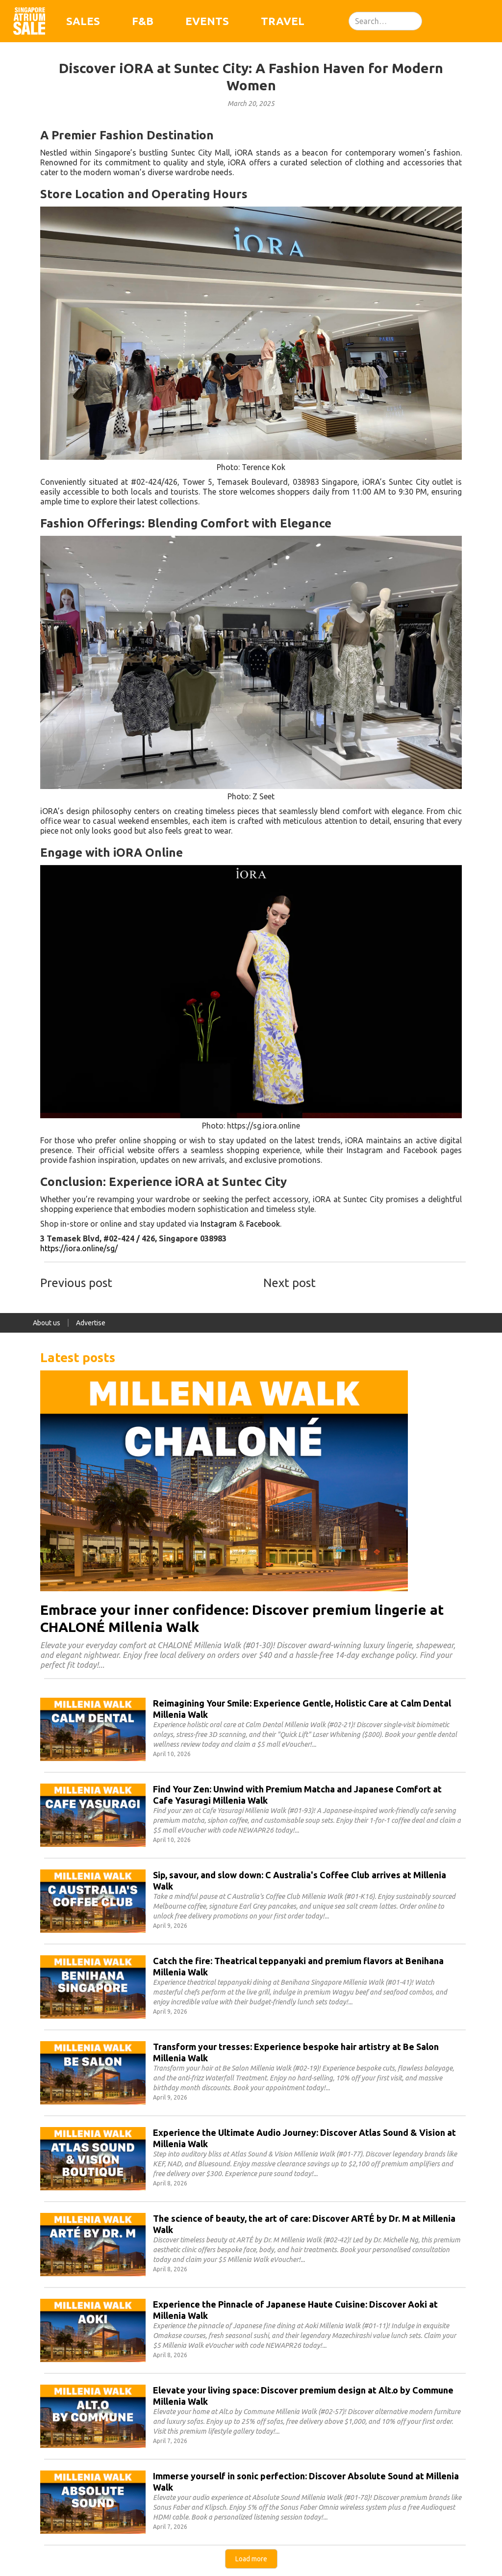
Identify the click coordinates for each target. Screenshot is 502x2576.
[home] (29, 21)
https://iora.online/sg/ (79, 1248)
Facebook (263, 1223)
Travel (282, 21)
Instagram (219, 1223)
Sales (83, 21)
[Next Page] (251, 2559)
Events (207, 21)
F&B (142, 21)
